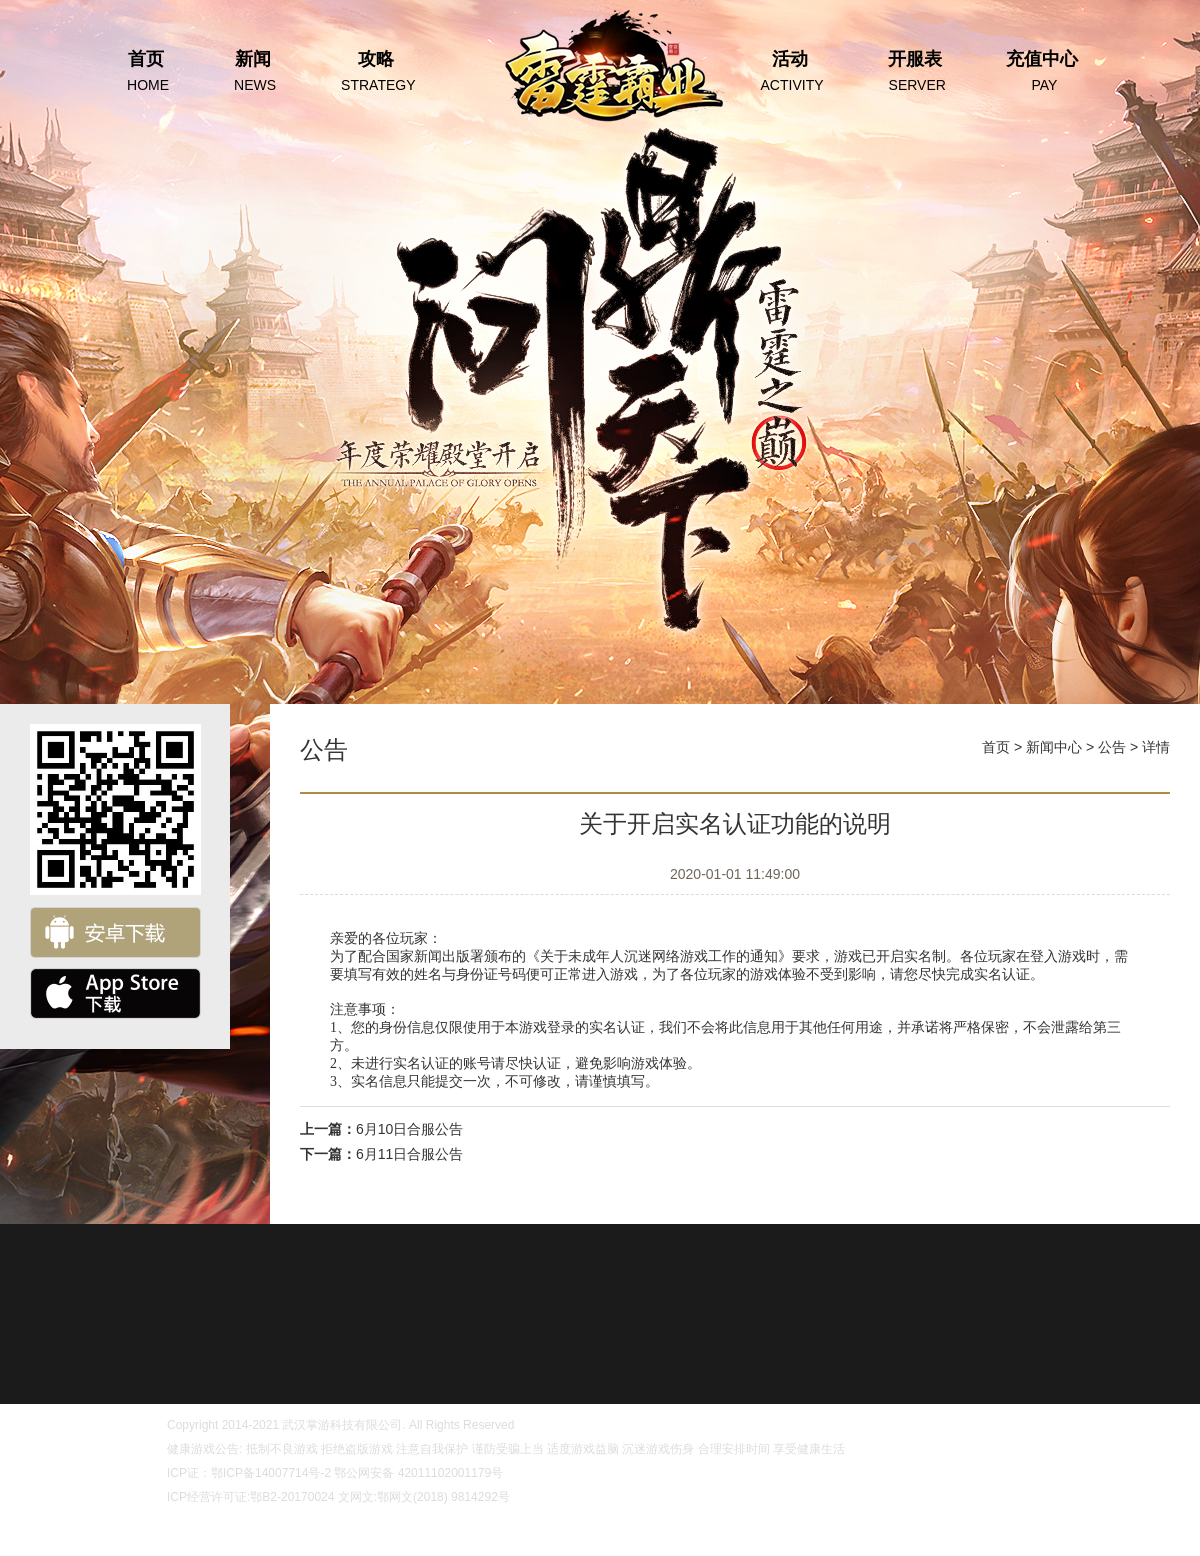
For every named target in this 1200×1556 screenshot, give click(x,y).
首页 (145, 72)
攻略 (375, 72)
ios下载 (115, 993)
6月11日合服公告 (409, 1154)
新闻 (252, 72)
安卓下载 (115, 932)
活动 (790, 72)
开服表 (915, 72)
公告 (1112, 747)
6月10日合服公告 (409, 1129)
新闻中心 (1054, 747)
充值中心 (1042, 72)
